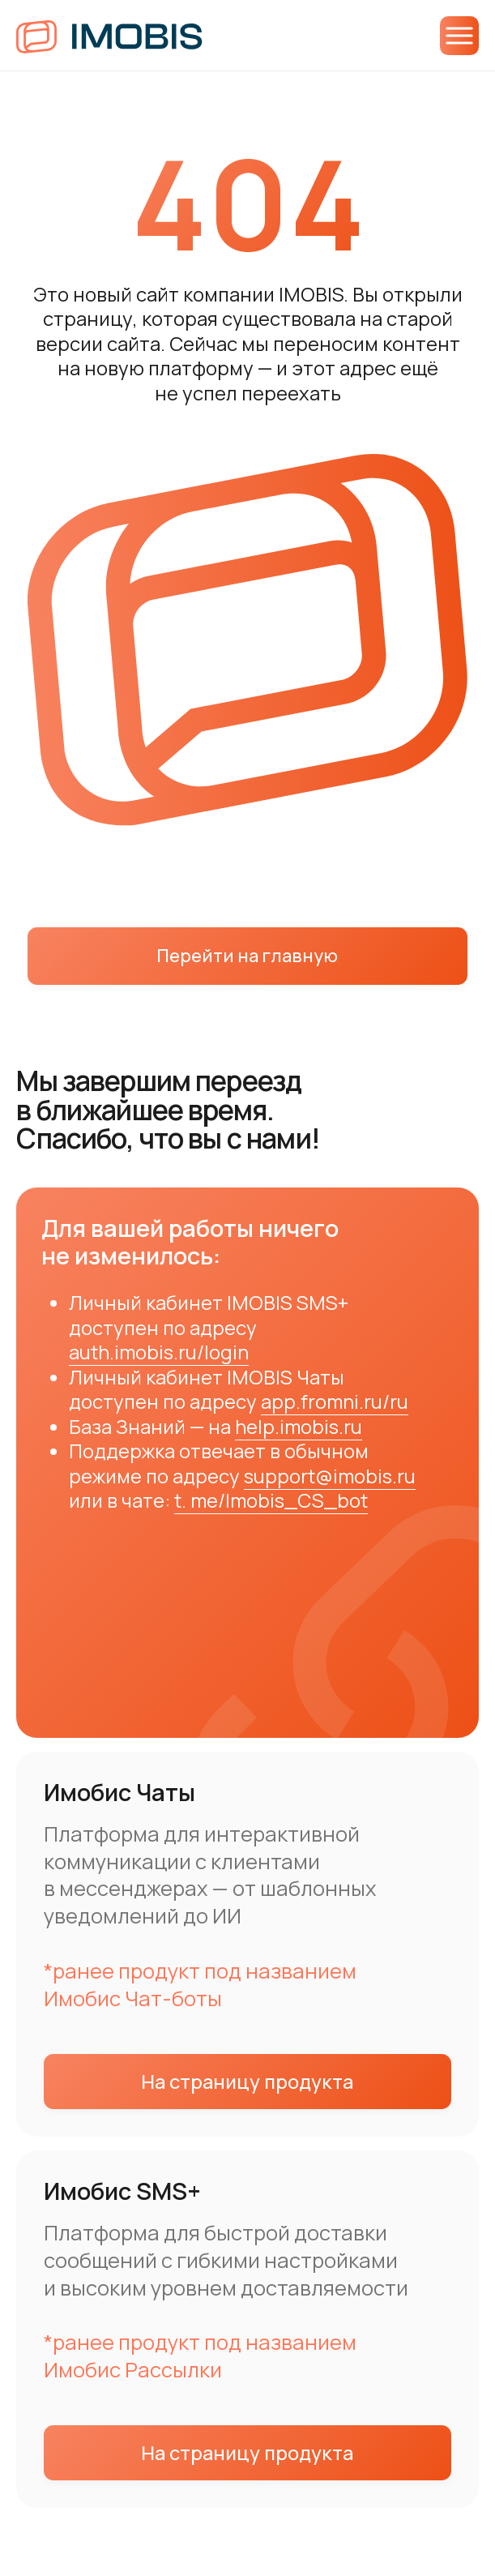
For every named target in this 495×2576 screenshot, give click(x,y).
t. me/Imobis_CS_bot (271, 1500)
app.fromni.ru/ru (334, 1401)
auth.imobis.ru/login (159, 1352)
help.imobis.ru (298, 1427)
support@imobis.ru (330, 1476)
